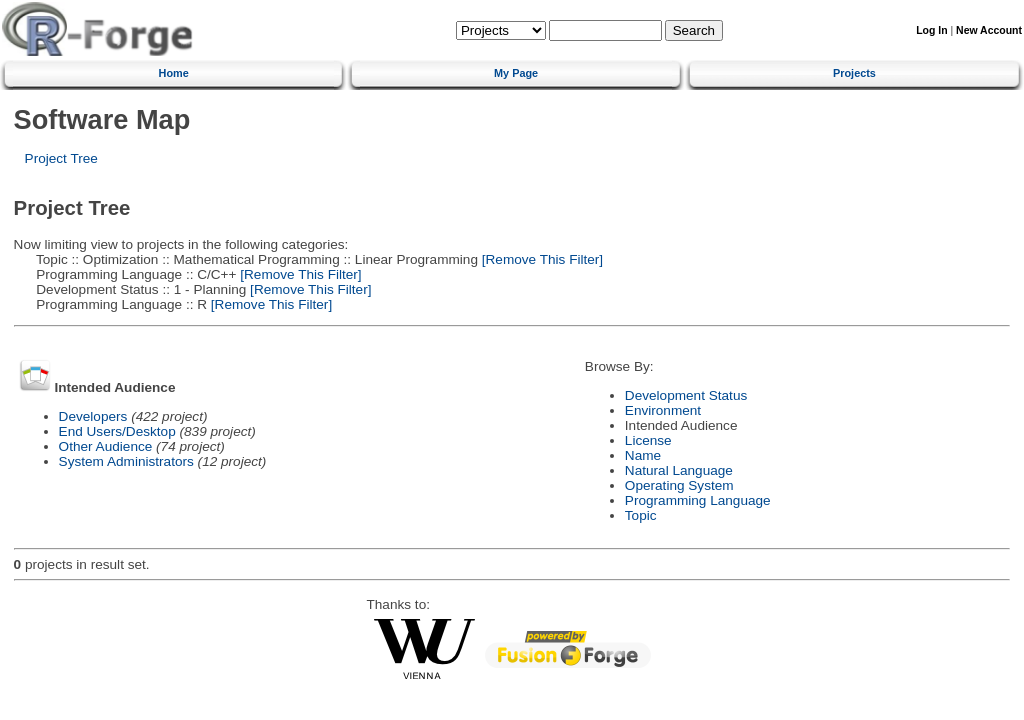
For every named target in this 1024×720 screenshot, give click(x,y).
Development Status (686, 395)
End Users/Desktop (117, 431)
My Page (516, 73)
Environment (663, 410)
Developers (93, 416)
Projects (854, 73)
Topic (641, 515)
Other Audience (106, 446)
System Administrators (126, 461)
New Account (989, 30)
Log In (931, 30)
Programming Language (698, 500)
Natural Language (679, 470)
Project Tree (61, 158)
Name (643, 455)
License (648, 440)
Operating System (679, 485)
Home (174, 73)
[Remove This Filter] (540, 259)
